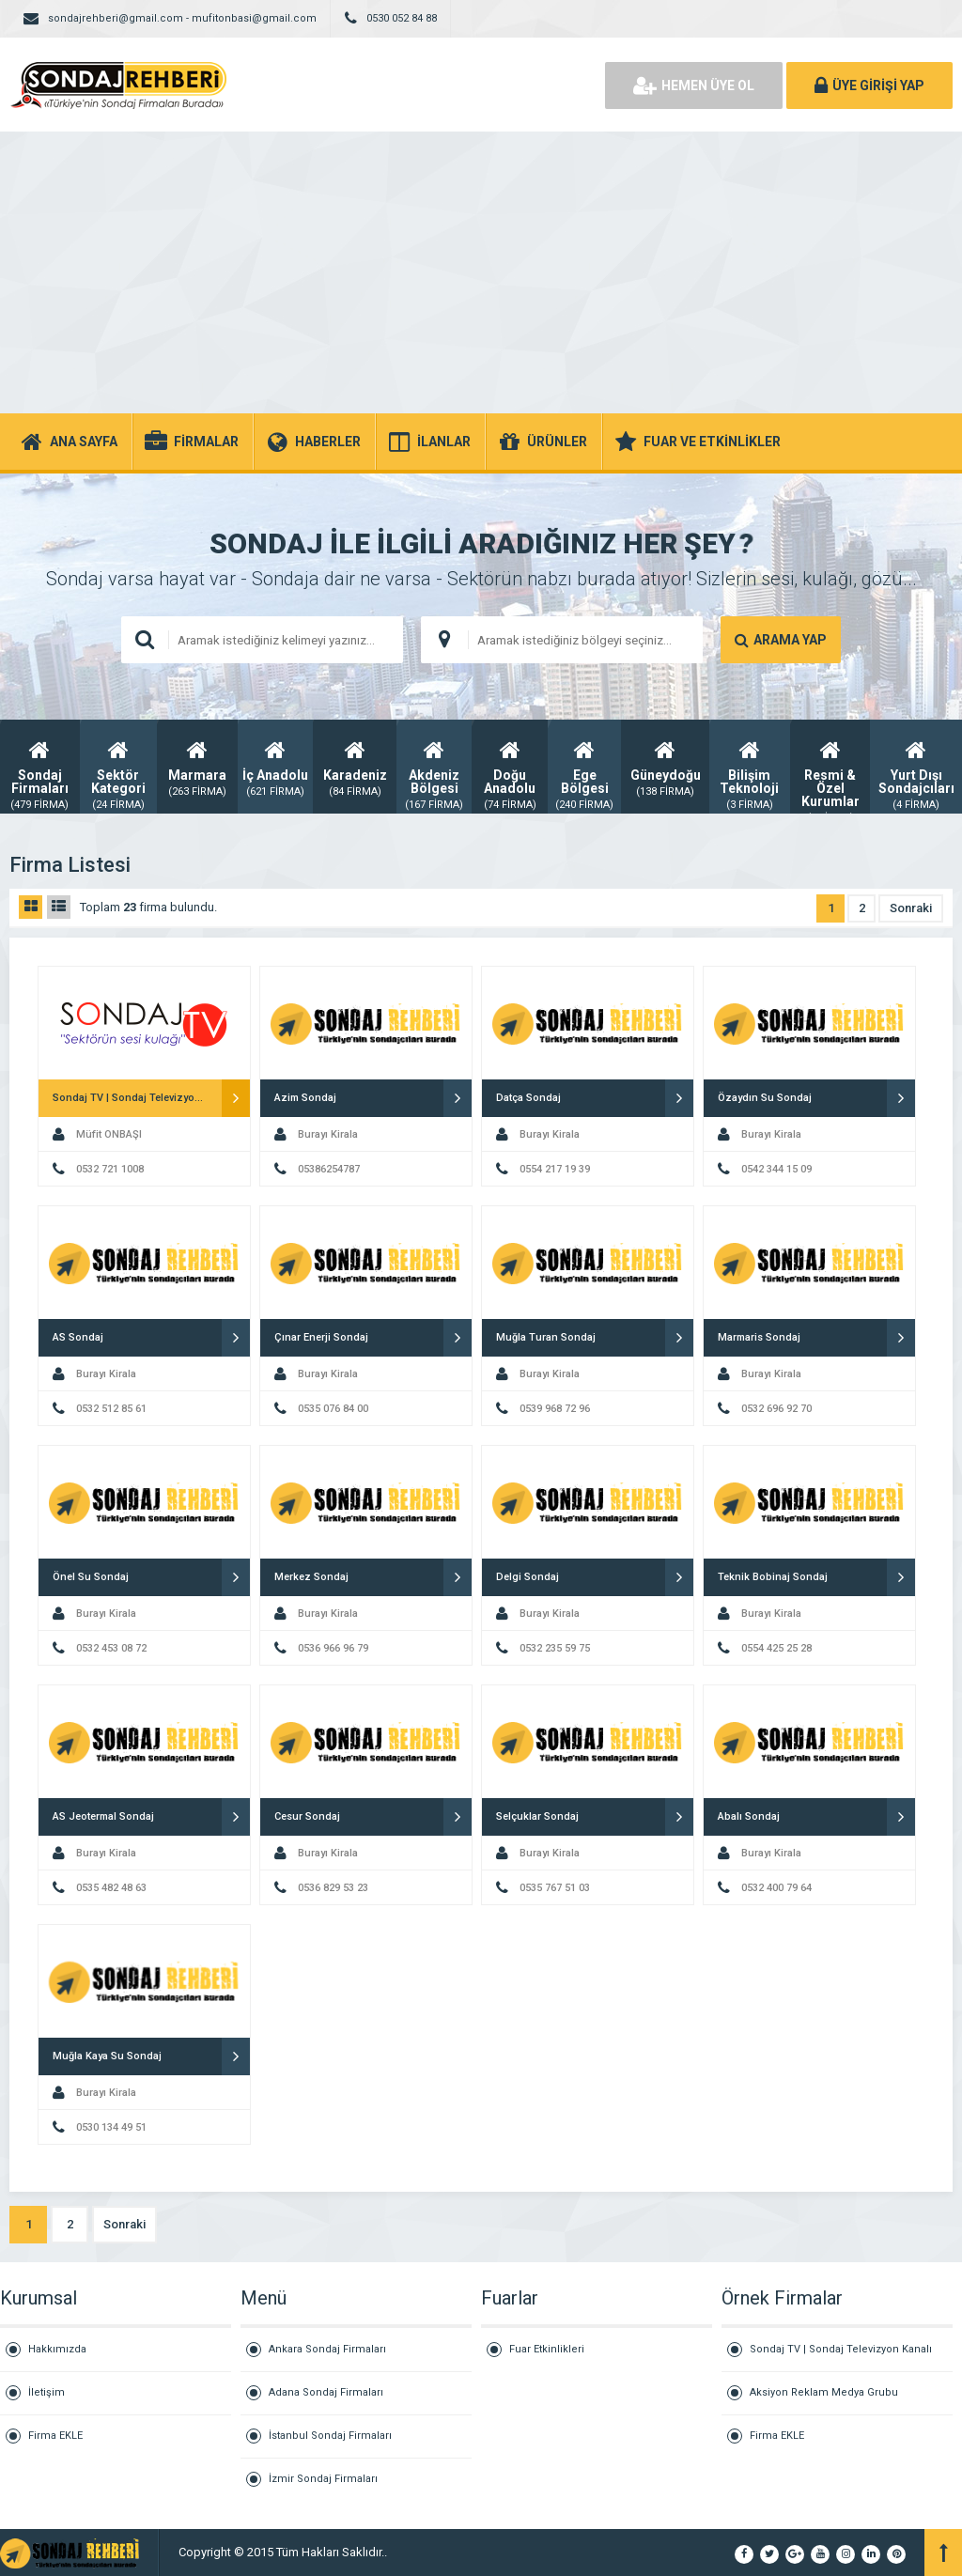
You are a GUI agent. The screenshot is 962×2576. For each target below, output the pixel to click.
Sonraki (911, 908)
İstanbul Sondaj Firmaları (330, 2435)
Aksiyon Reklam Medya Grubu (824, 2392)
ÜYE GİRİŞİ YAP (869, 85)
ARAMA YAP (781, 639)
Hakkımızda (57, 2349)
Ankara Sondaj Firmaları (327, 2349)
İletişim (46, 2392)
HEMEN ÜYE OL (693, 85)
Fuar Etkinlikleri (546, 2349)
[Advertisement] (481, 272)
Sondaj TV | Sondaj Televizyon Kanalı (841, 2349)
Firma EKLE (55, 2435)
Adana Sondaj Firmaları (326, 2392)
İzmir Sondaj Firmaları (323, 2479)
